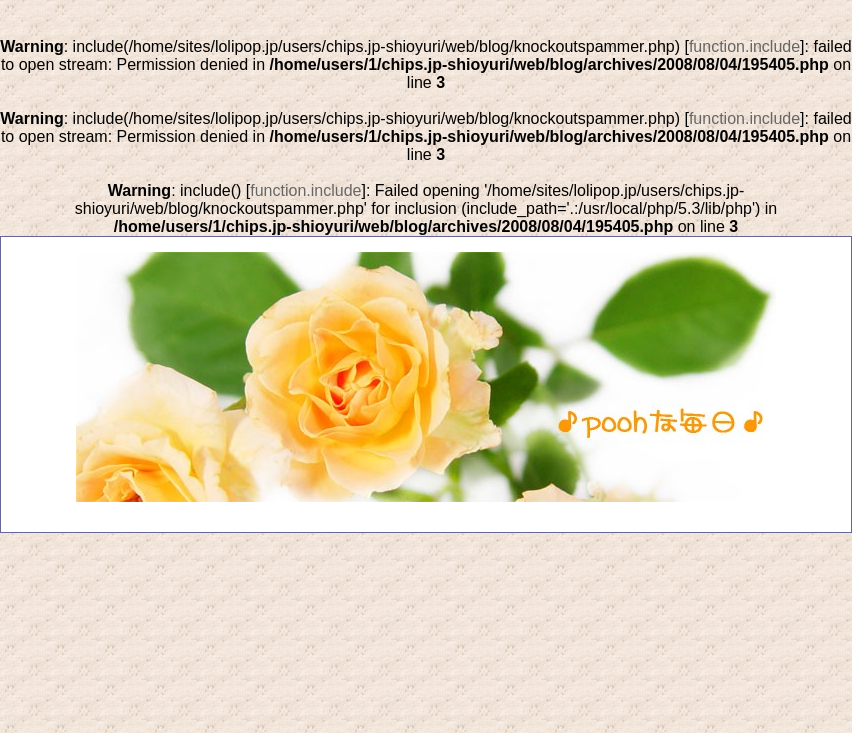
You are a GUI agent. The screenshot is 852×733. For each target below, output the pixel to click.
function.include (744, 46)
